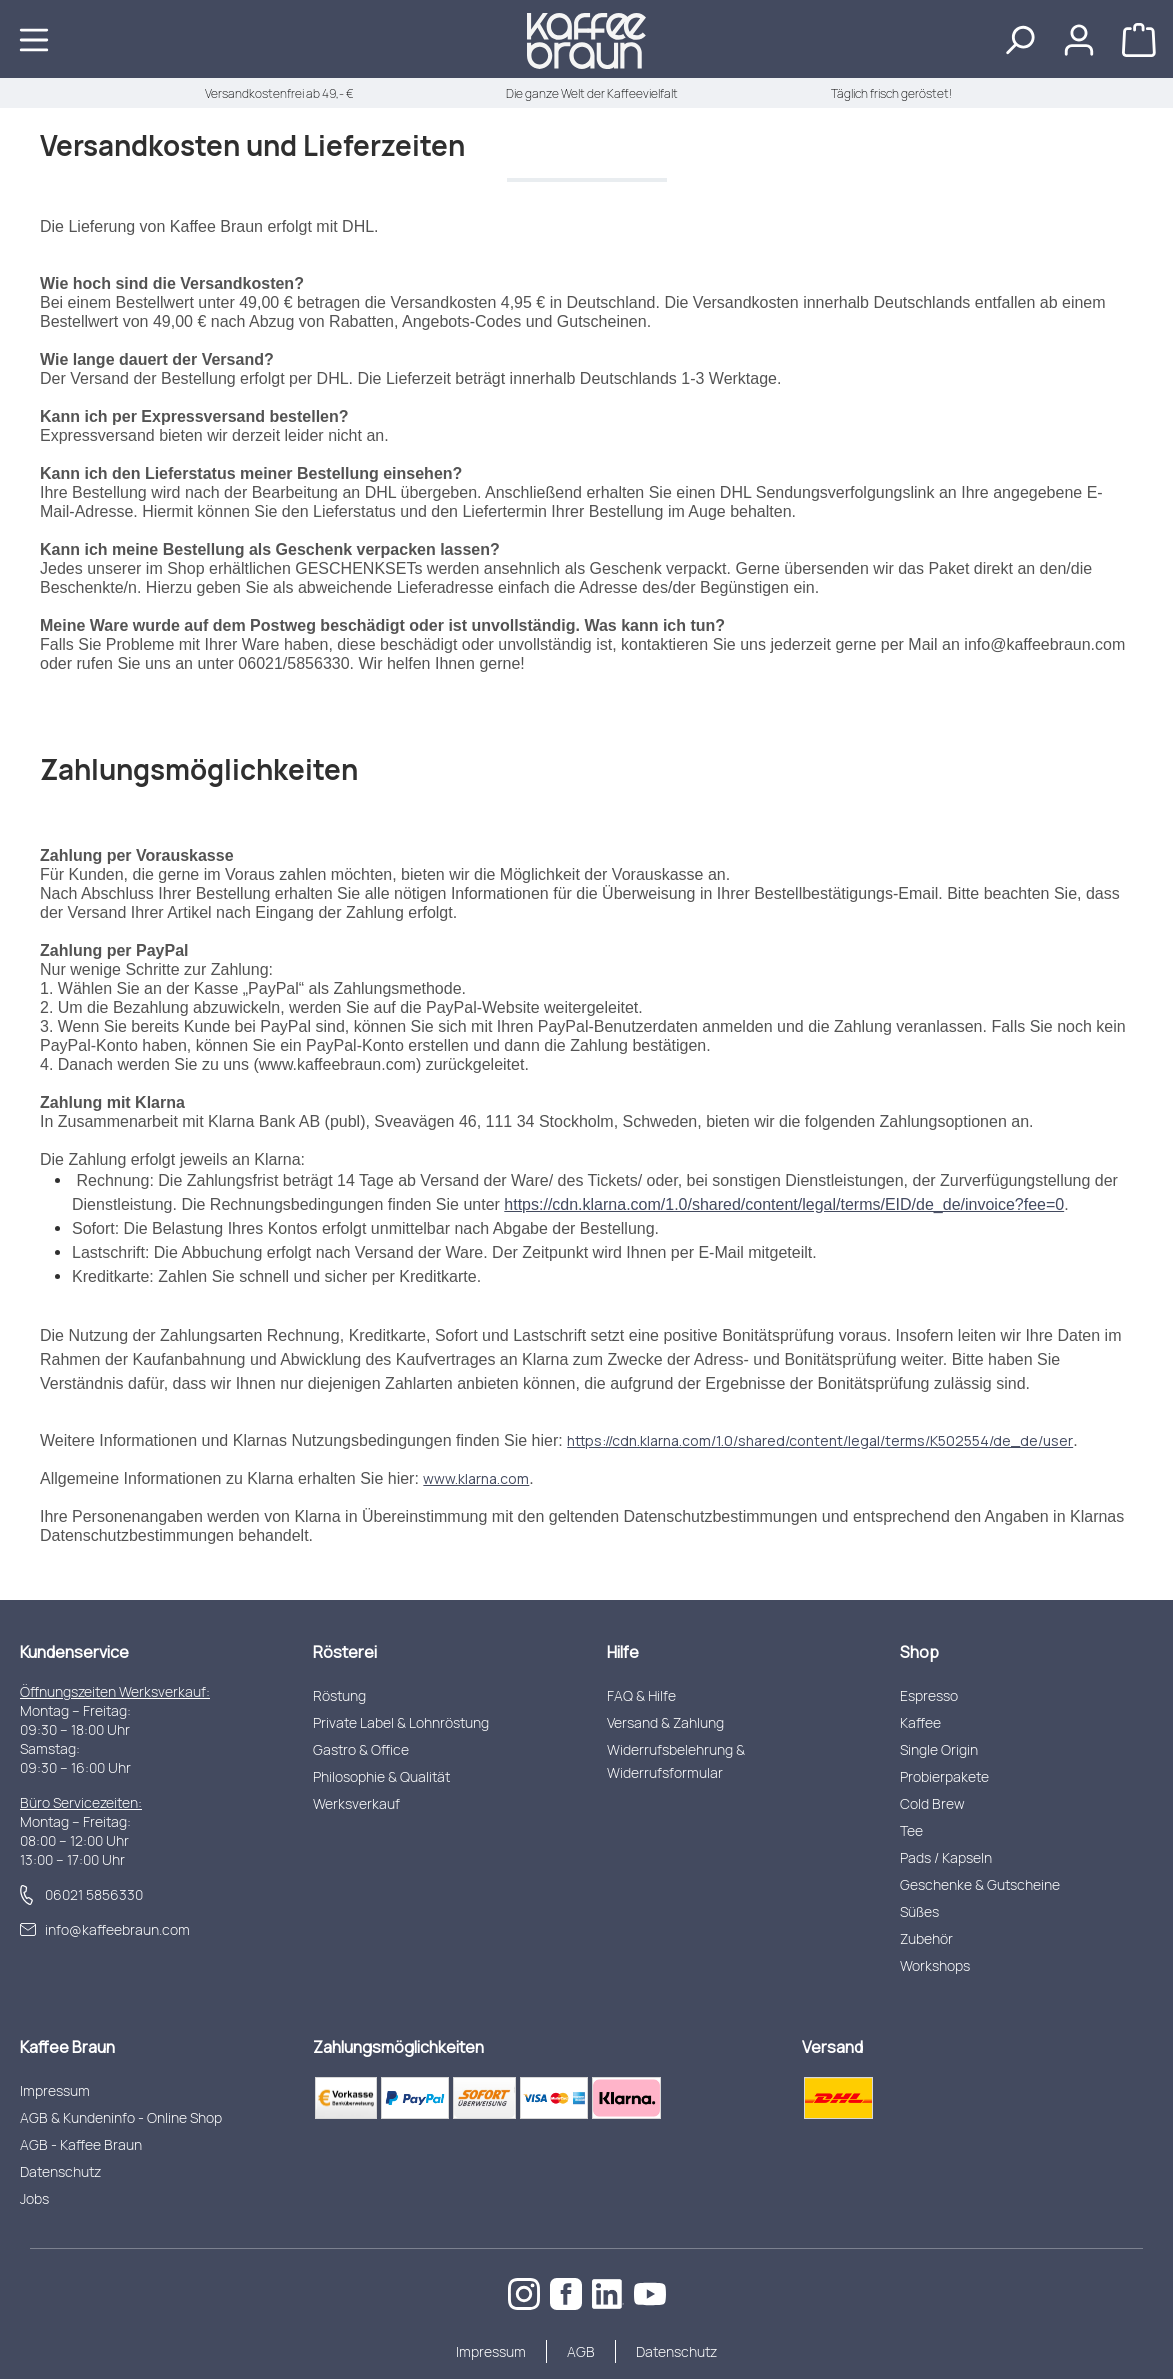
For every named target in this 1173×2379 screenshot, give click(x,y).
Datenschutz (60, 2171)
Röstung (339, 1695)
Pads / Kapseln (946, 1857)
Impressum (55, 2090)
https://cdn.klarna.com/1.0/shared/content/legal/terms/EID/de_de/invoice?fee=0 (784, 1204)
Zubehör (926, 1938)
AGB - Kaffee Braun (81, 2144)
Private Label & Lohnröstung (401, 1722)
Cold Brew (932, 1803)
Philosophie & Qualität (381, 1776)
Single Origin (939, 1749)
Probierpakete (944, 1776)
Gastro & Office (361, 1749)
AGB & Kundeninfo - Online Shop (121, 2117)
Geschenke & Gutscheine (980, 1884)
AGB (581, 2351)
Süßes (919, 1911)
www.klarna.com (476, 1478)
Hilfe (623, 1652)
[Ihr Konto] (1079, 39)
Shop (919, 1652)
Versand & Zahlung (665, 1722)
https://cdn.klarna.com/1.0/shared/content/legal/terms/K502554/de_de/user (820, 1440)
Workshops (935, 1965)
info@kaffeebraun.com (117, 1929)
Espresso (929, 1695)
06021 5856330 (94, 1894)
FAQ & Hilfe (641, 1695)
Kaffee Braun (67, 2047)
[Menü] (34, 39)
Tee (911, 1830)
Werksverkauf (356, 1803)
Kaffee (920, 1722)
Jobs (34, 2198)
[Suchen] (1019, 39)
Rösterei (345, 1652)
